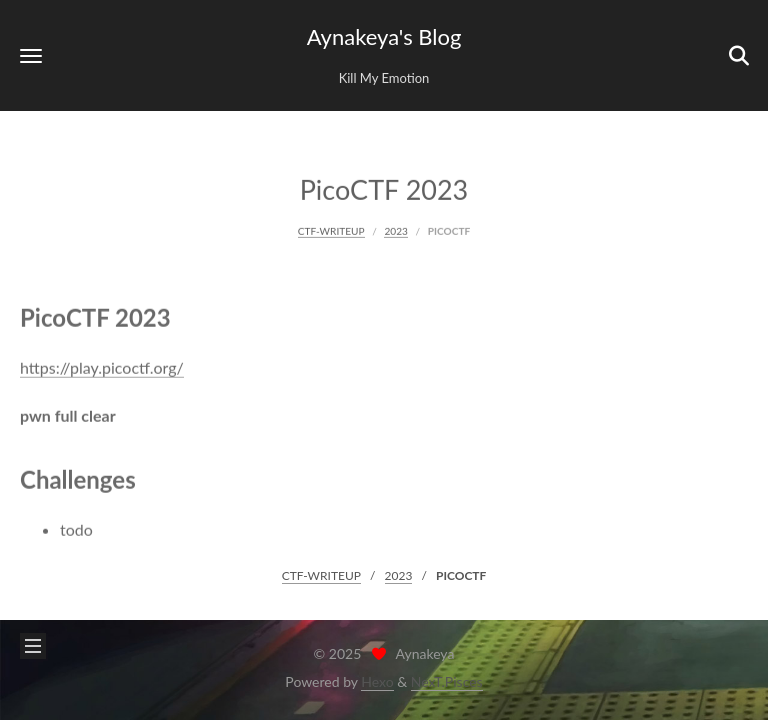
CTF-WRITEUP (331, 230)
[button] (31, 55)
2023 (395, 230)
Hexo (377, 681)
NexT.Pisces (447, 681)
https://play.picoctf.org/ (102, 366)
